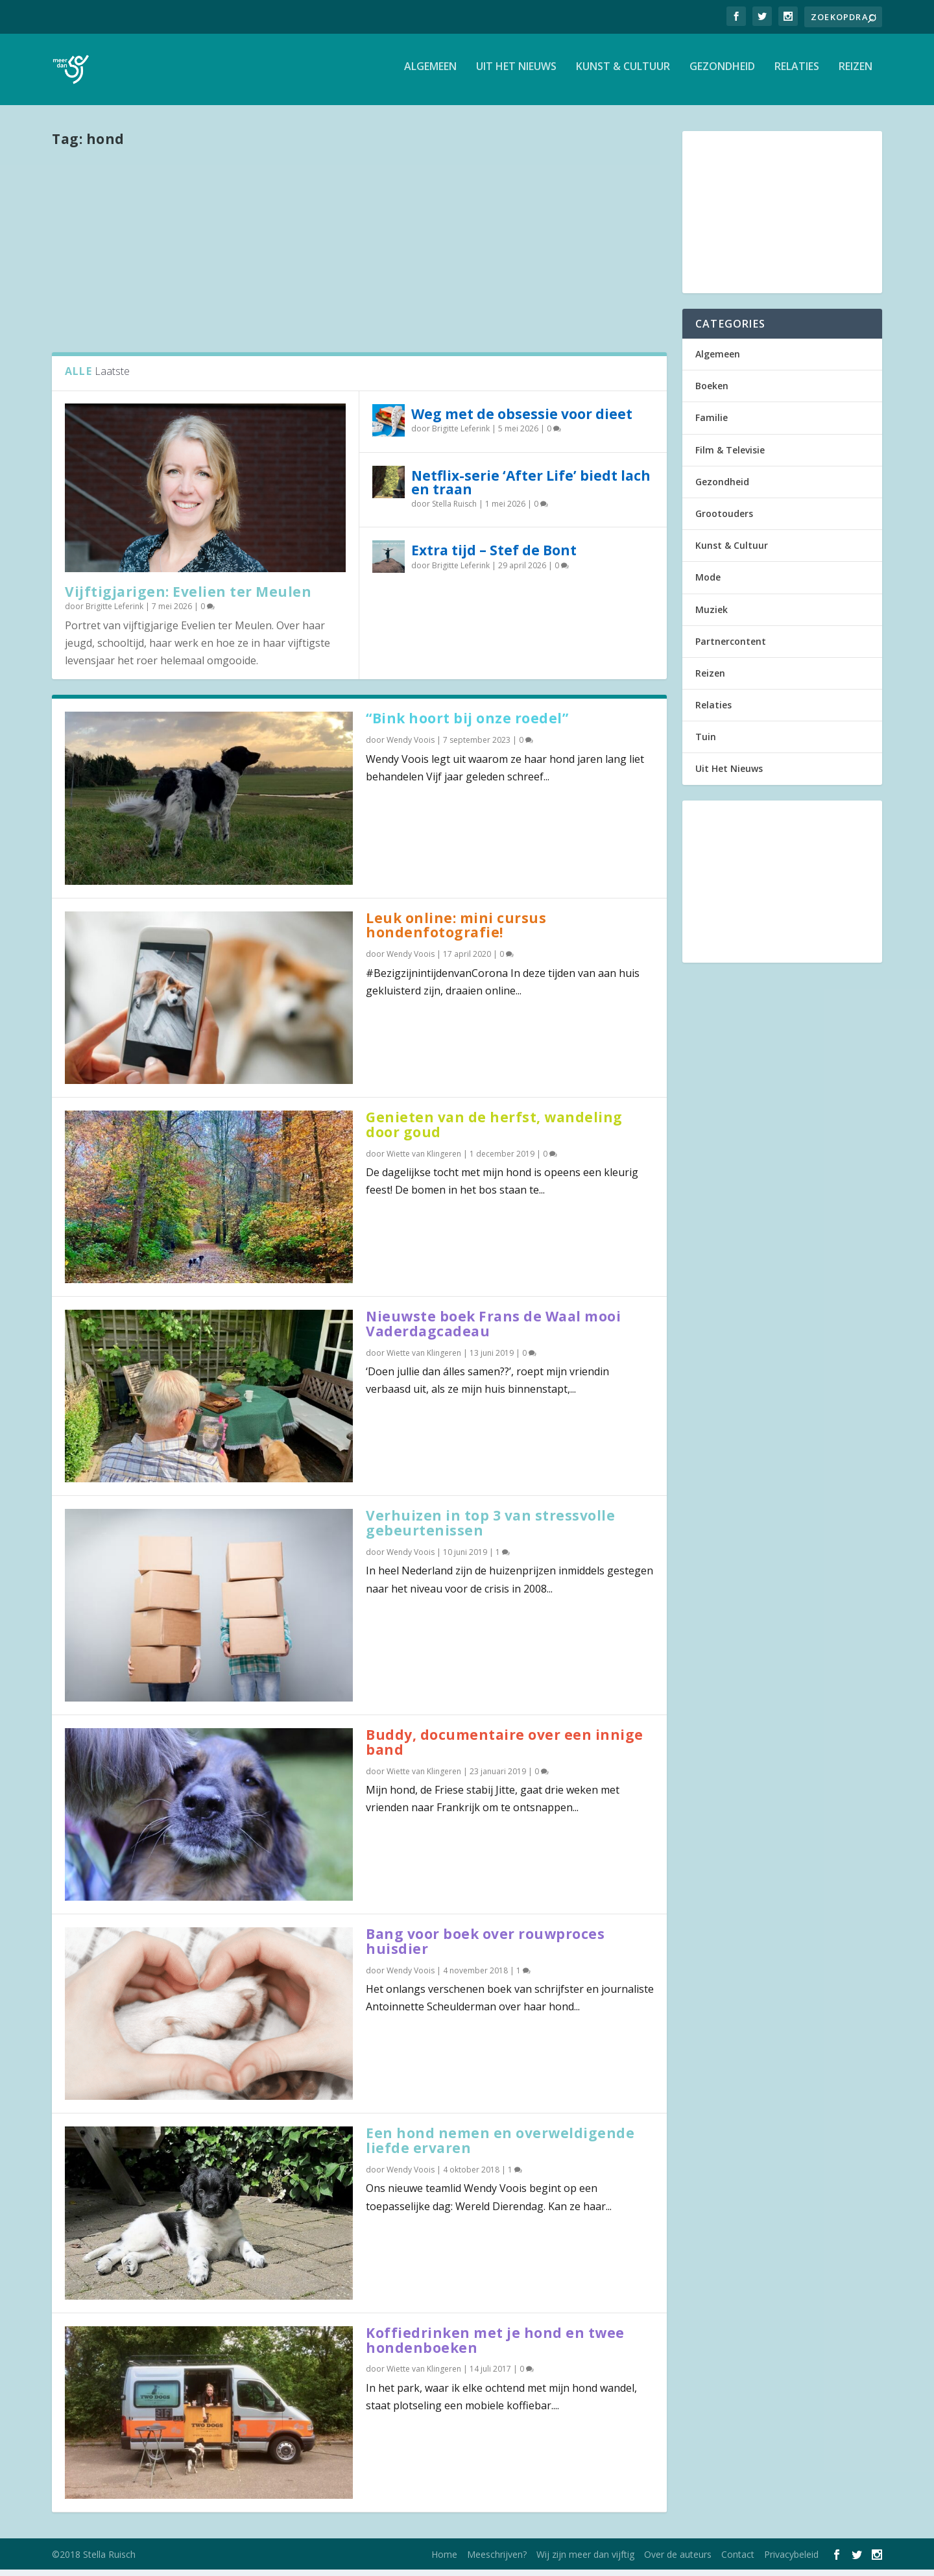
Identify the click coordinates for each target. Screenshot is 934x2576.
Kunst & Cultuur (623, 73)
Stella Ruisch (454, 510)
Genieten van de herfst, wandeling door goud (494, 1131)
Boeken (711, 392)
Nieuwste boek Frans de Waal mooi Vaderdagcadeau (493, 1330)
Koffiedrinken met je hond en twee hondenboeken (495, 2346)
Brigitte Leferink (114, 612)
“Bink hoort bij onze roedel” (467, 725)
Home (444, 2561)
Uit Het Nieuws (516, 73)
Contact (737, 2561)
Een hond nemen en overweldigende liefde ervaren (500, 2146)
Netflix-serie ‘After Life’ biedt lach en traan (531, 489)
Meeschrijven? (497, 2561)
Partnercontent (730, 648)
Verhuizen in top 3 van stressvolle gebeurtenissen (490, 1529)
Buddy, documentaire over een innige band (504, 1748)
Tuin (705, 743)
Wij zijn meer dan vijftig (585, 2561)
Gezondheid (722, 73)
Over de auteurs (678, 2561)
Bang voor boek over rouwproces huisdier (485, 1947)
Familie (711, 424)
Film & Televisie (730, 456)
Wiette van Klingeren (424, 1160)
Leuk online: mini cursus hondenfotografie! (456, 931)
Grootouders (724, 520)
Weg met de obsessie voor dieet (521, 420)
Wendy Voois (411, 746)
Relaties (796, 73)
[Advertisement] (359, 255)
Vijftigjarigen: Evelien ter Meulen (188, 598)
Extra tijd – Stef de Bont (494, 557)
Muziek (711, 616)
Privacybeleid (791, 2561)
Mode (708, 583)
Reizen (855, 73)
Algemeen (430, 73)
